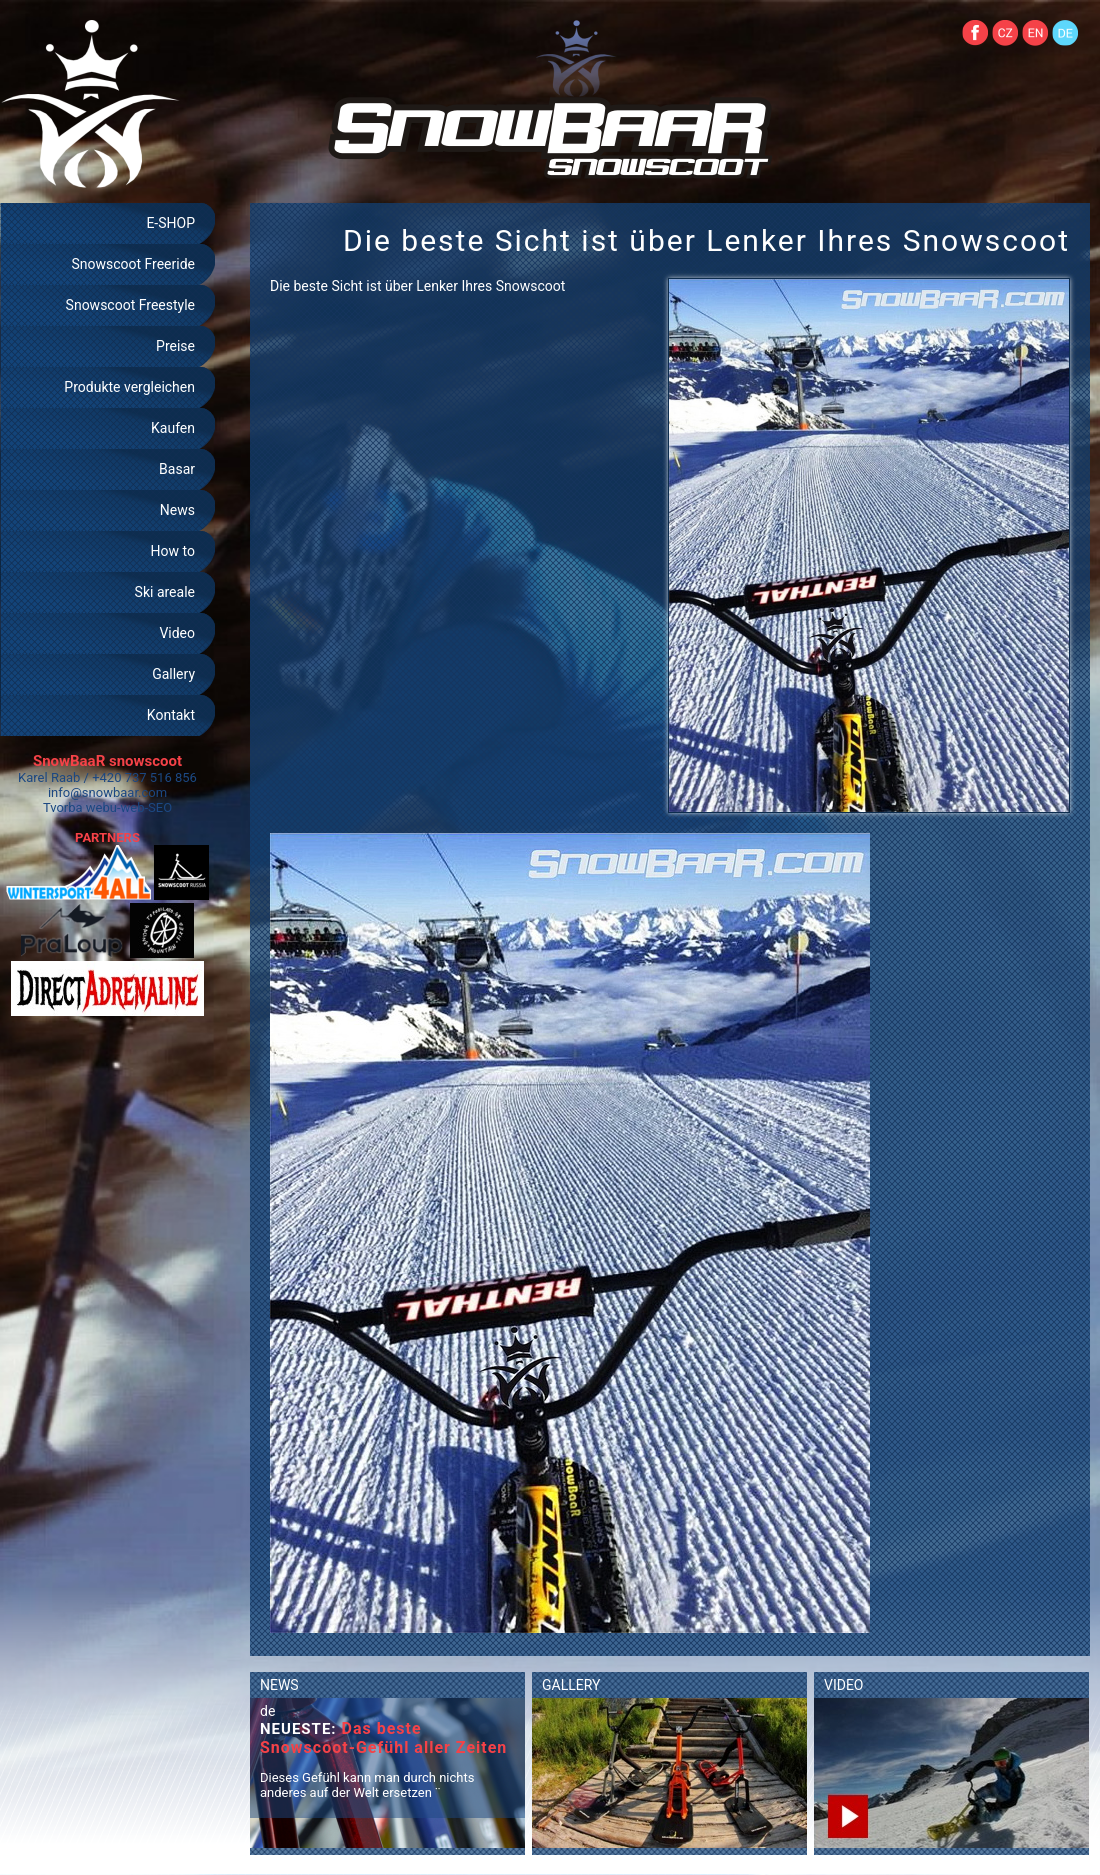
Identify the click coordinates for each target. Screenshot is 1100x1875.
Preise (175, 346)
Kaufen (173, 428)
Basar (177, 469)
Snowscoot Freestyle (130, 305)
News (177, 510)
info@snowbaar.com (107, 792)
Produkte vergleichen (129, 387)
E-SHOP (170, 223)
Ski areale (165, 592)
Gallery (173, 674)
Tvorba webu (80, 807)
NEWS (279, 1685)
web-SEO (147, 807)
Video (177, 633)
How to (173, 551)
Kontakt (171, 715)
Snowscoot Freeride (133, 264)
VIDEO (844, 1685)
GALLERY (571, 1685)
